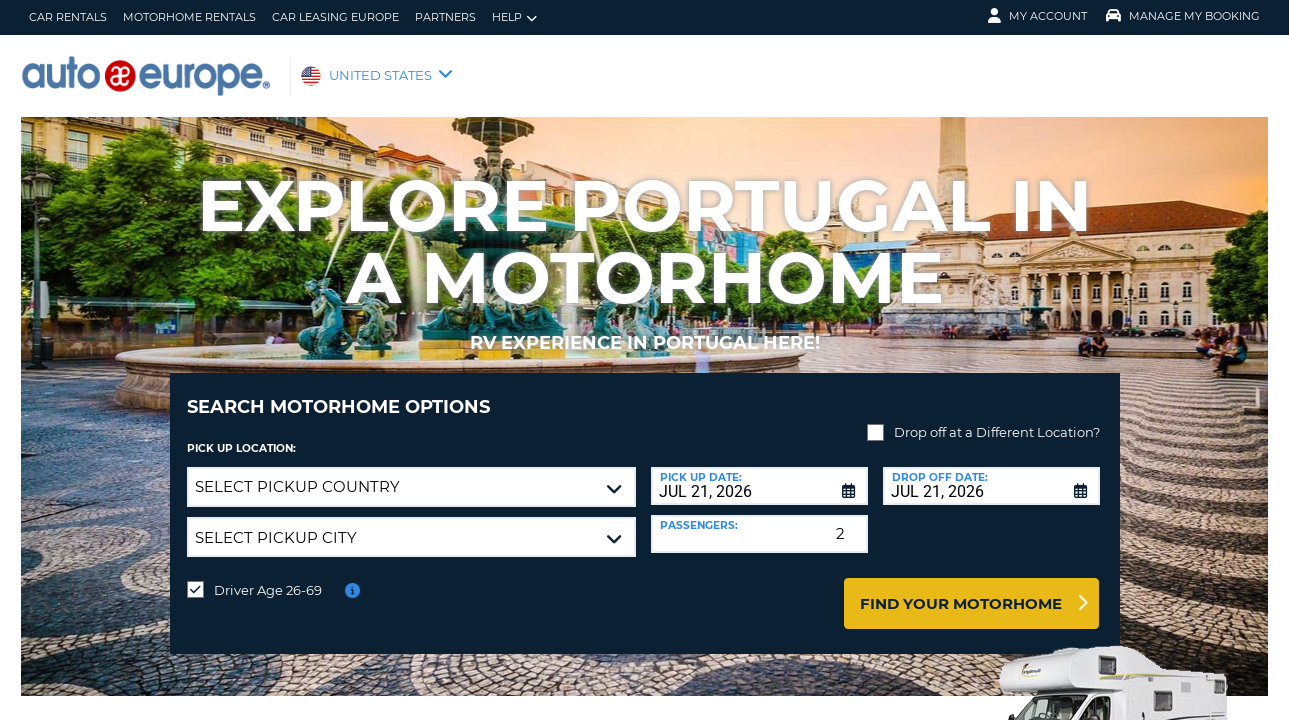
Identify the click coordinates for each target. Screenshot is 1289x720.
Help (514, 17)
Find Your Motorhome (961, 588)
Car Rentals (68, 17)
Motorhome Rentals (189, 17)
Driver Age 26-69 (268, 575)
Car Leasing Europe (335, 17)
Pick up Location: (241, 433)
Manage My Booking (1183, 16)
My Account (1037, 16)
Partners (445, 17)
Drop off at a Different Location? (997, 417)
